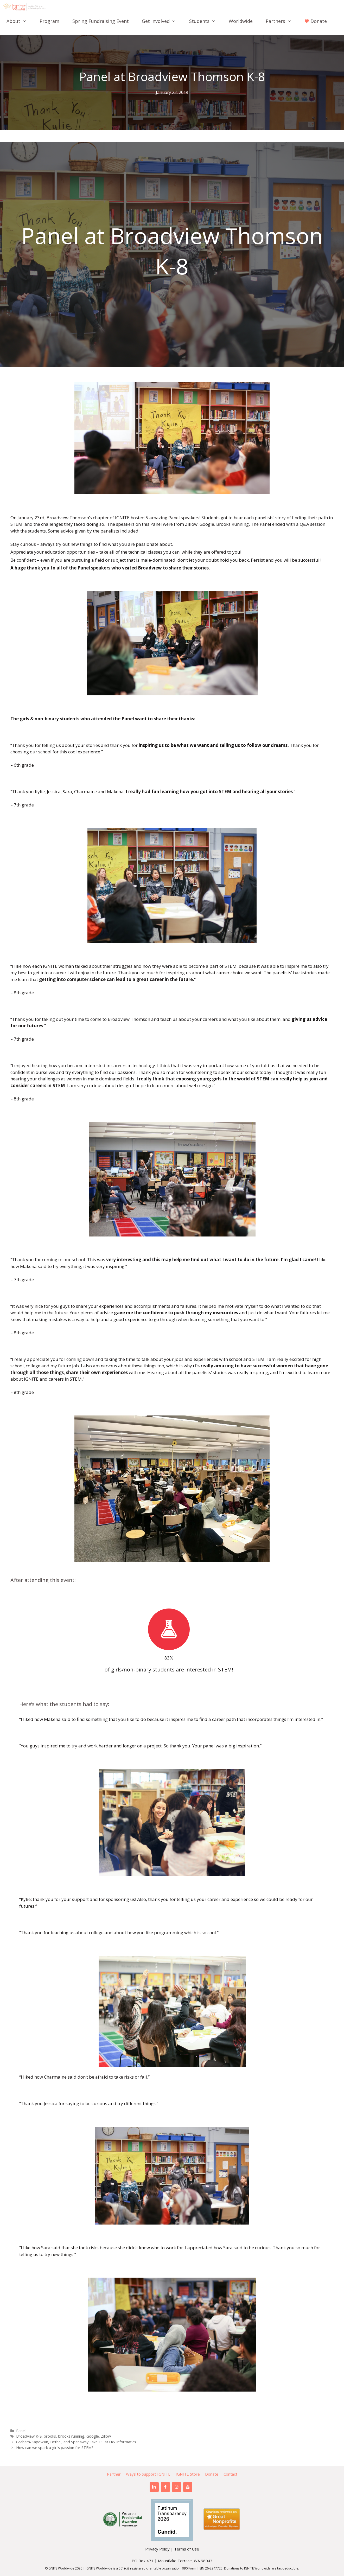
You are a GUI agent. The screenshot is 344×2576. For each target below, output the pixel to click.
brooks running (71, 2436)
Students (205, 21)
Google (92, 2436)
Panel (21, 2430)
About (20, 21)
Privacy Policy (157, 2549)
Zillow (106, 2436)
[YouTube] (187, 2487)
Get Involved (162, 21)
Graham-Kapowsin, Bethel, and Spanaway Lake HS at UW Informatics (76, 2441)
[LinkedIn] (154, 2487)
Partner (114, 2474)
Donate (211, 2474)
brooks (50, 2436)
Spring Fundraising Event (100, 21)
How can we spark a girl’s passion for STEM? (54, 2447)
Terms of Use (186, 2549)
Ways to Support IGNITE (148, 2474)
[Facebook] (165, 2487)
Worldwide (241, 21)
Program (49, 21)
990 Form (189, 2568)
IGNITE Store (188, 2474)
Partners (282, 21)
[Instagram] (176, 2487)
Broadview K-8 (29, 2436)
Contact (230, 2474)
